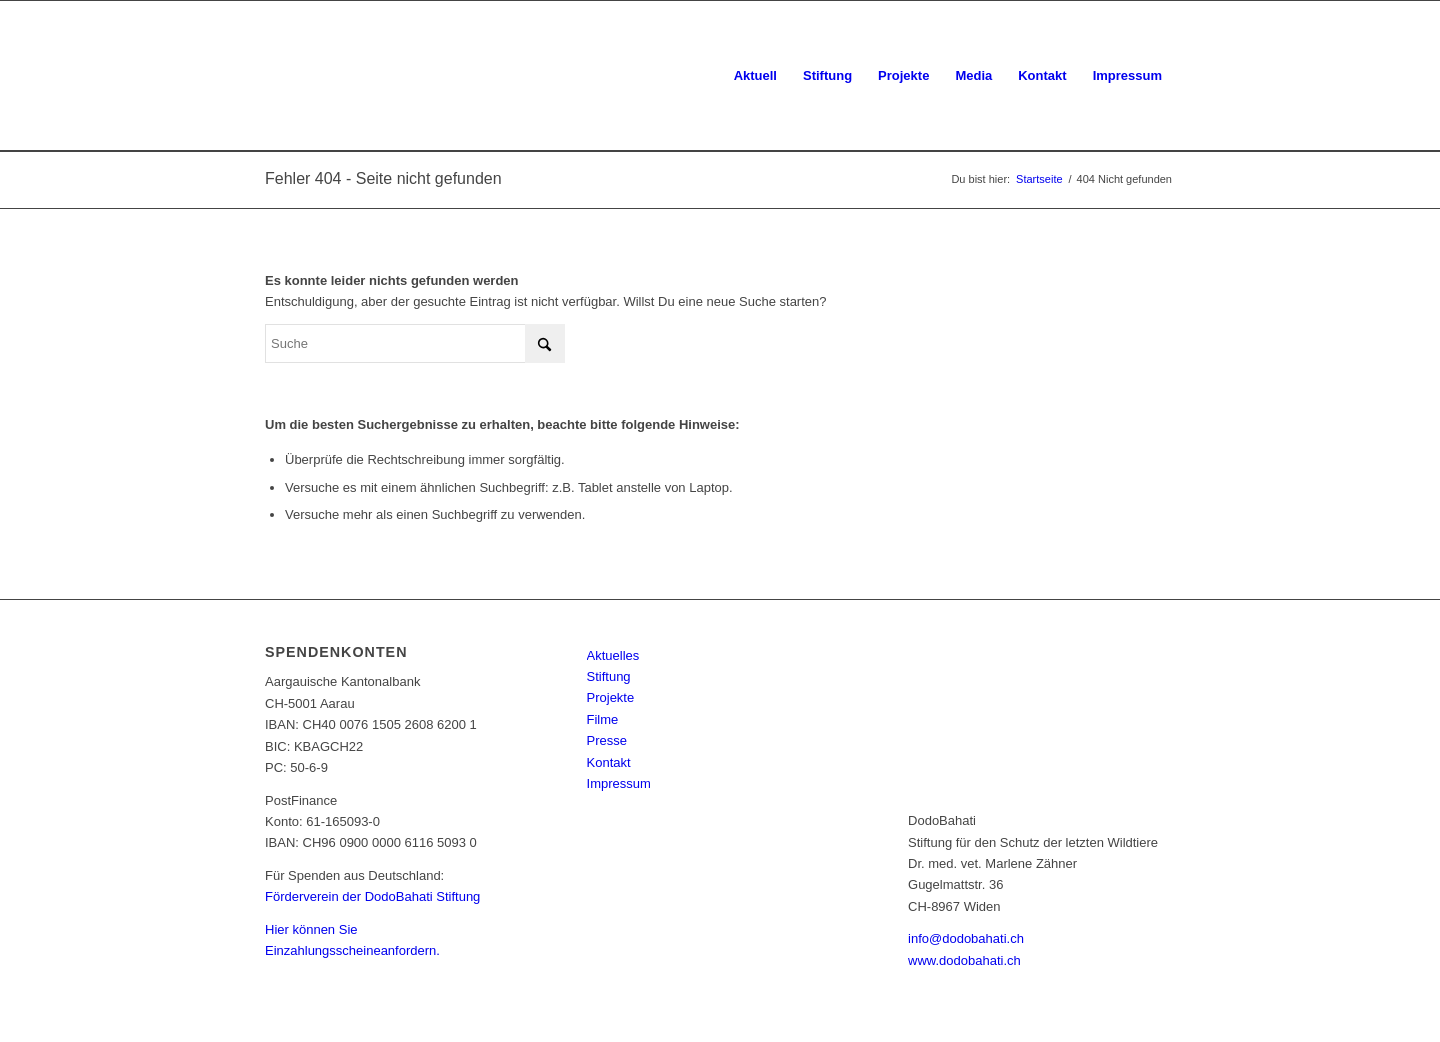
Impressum (619, 783)
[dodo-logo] (364, 76)
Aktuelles (613, 655)
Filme (603, 719)
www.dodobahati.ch (964, 960)
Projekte (611, 697)
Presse (607, 740)
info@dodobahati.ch (966, 938)
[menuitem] (755, 76)
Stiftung (609, 676)
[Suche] (415, 343)
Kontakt (609, 762)
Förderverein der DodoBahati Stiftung (372, 896)
